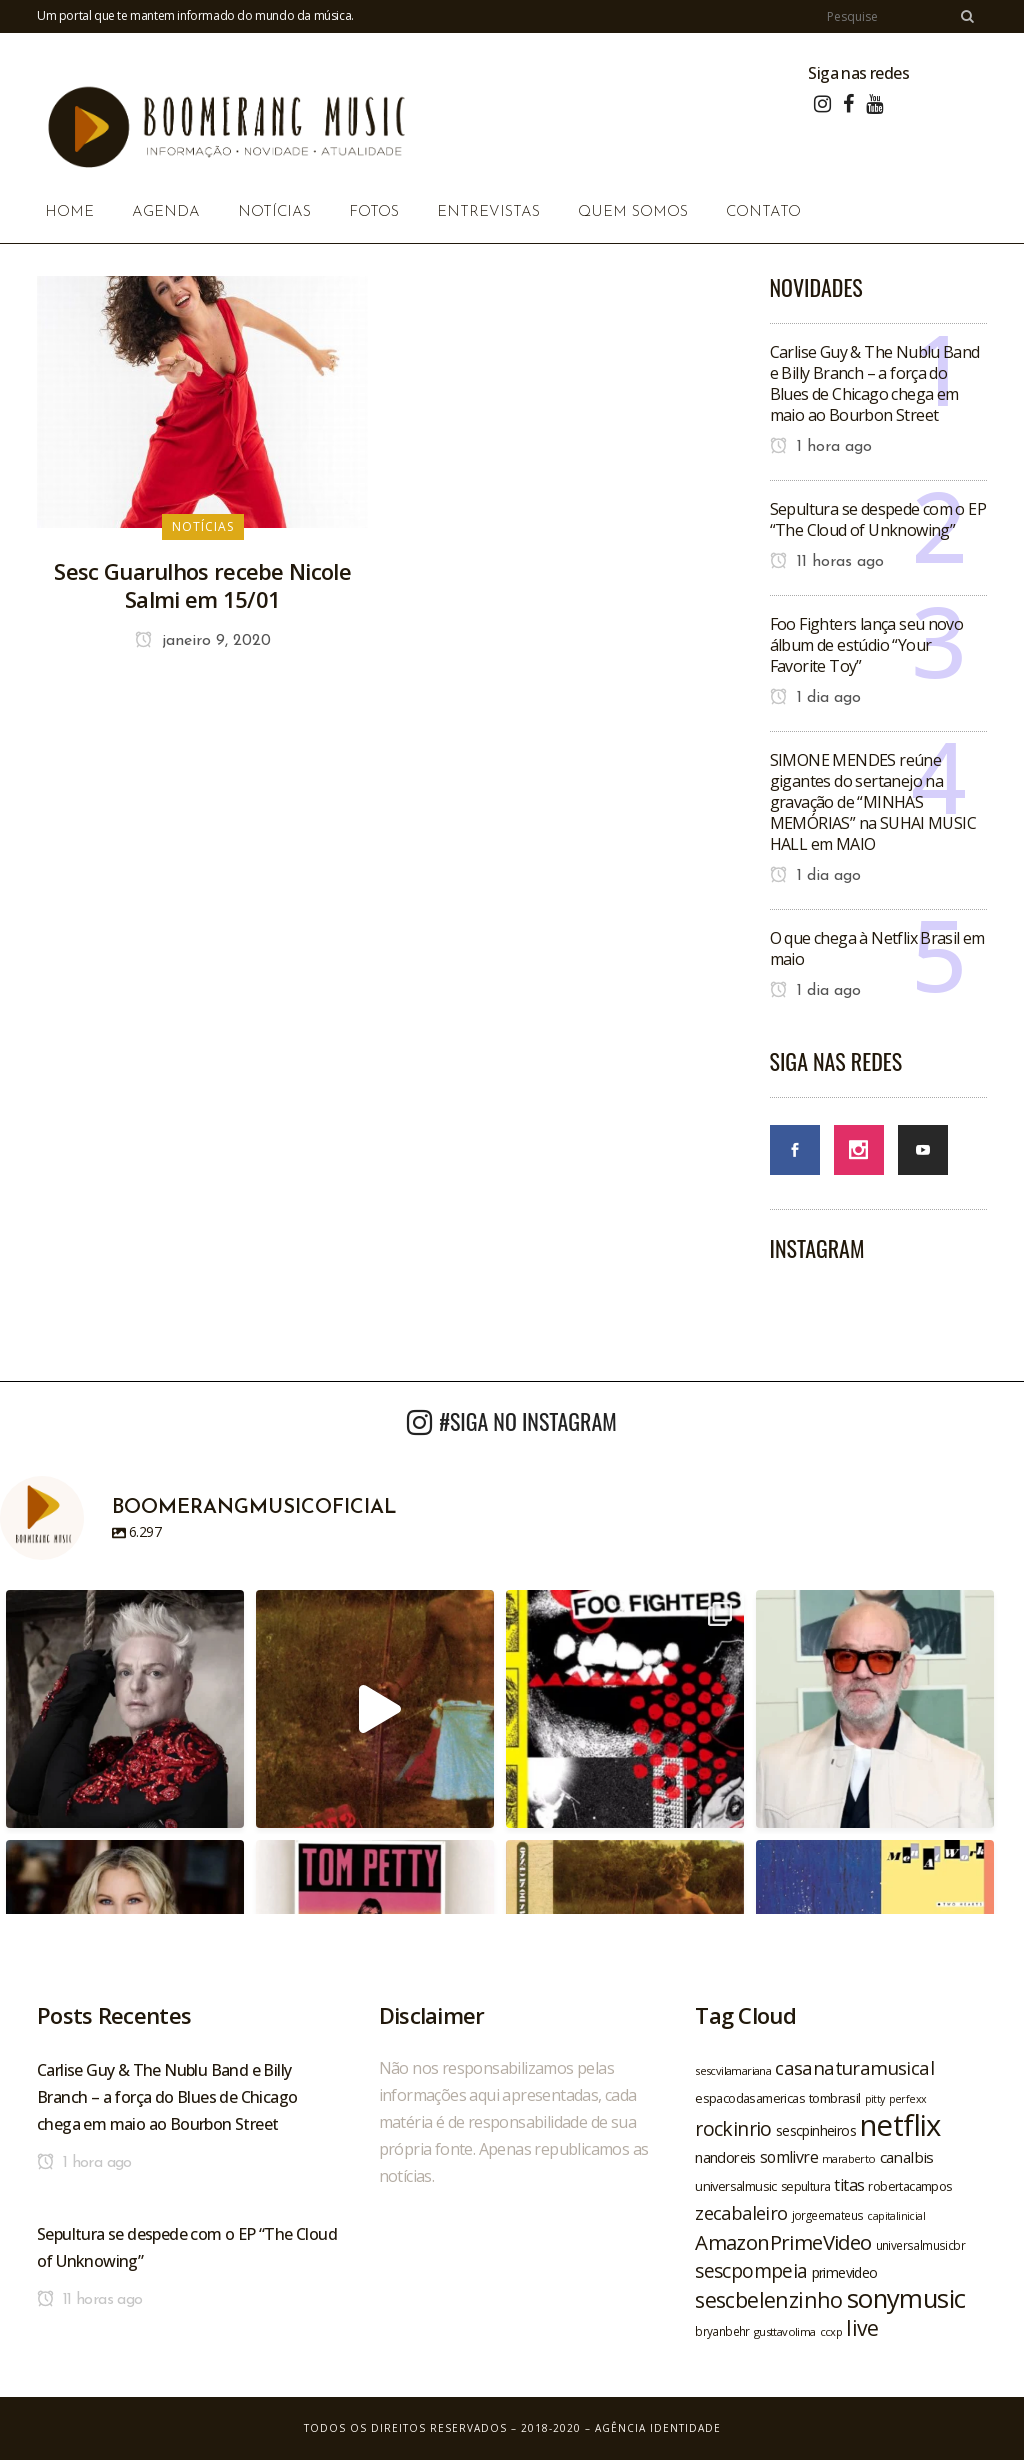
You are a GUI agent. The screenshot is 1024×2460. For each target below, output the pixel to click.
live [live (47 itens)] (862, 2327)
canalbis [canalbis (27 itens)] (907, 2157)
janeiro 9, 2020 (203, 641)
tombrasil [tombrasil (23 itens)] (835, 2098)
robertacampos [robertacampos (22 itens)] (910, 2186)
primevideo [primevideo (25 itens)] (845, 2272)
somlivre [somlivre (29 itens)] (789, 2157)
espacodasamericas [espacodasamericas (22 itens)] (750, 2098)
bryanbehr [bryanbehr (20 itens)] (722, 2331)
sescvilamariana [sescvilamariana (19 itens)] (733, 2070)
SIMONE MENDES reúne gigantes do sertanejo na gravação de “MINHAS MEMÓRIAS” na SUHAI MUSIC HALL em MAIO (873, 802)
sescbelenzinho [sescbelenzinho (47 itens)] (769, 2299)
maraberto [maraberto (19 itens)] (849, 2158)
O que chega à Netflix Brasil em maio (877, 948)
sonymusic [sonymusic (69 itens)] (906, 2298)
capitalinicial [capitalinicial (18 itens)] (896, 2216)
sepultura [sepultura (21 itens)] (806, 2186)
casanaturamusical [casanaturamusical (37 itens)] (854, 2067)
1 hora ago (821, 447)
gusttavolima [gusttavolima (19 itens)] (785, 2331)
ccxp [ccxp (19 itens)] (831, 2331)
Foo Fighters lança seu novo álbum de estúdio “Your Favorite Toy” (867, 645)
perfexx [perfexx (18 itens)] (908, 2099)
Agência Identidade (658, 2428)
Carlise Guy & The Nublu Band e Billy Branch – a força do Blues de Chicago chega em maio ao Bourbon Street (875, 383)
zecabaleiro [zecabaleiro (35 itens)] (741, 2213)
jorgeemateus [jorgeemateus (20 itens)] (828, 2215)
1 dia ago (815, 698)
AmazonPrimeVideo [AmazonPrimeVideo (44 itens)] (783, 2242)
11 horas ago (827, 562)
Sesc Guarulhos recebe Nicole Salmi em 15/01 (202, 585)
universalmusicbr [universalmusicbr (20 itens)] (920, 2245)
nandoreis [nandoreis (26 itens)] (725, 2157)
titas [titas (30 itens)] (849, 2185)
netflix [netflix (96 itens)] (900, 2125)
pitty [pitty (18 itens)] (875, 2099)
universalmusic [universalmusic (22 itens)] (736, 2186)
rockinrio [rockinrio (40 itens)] (733, 2128)
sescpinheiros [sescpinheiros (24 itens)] (816, 2130)
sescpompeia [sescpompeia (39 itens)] (751, 2271)
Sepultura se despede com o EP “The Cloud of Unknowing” (878, 519)
